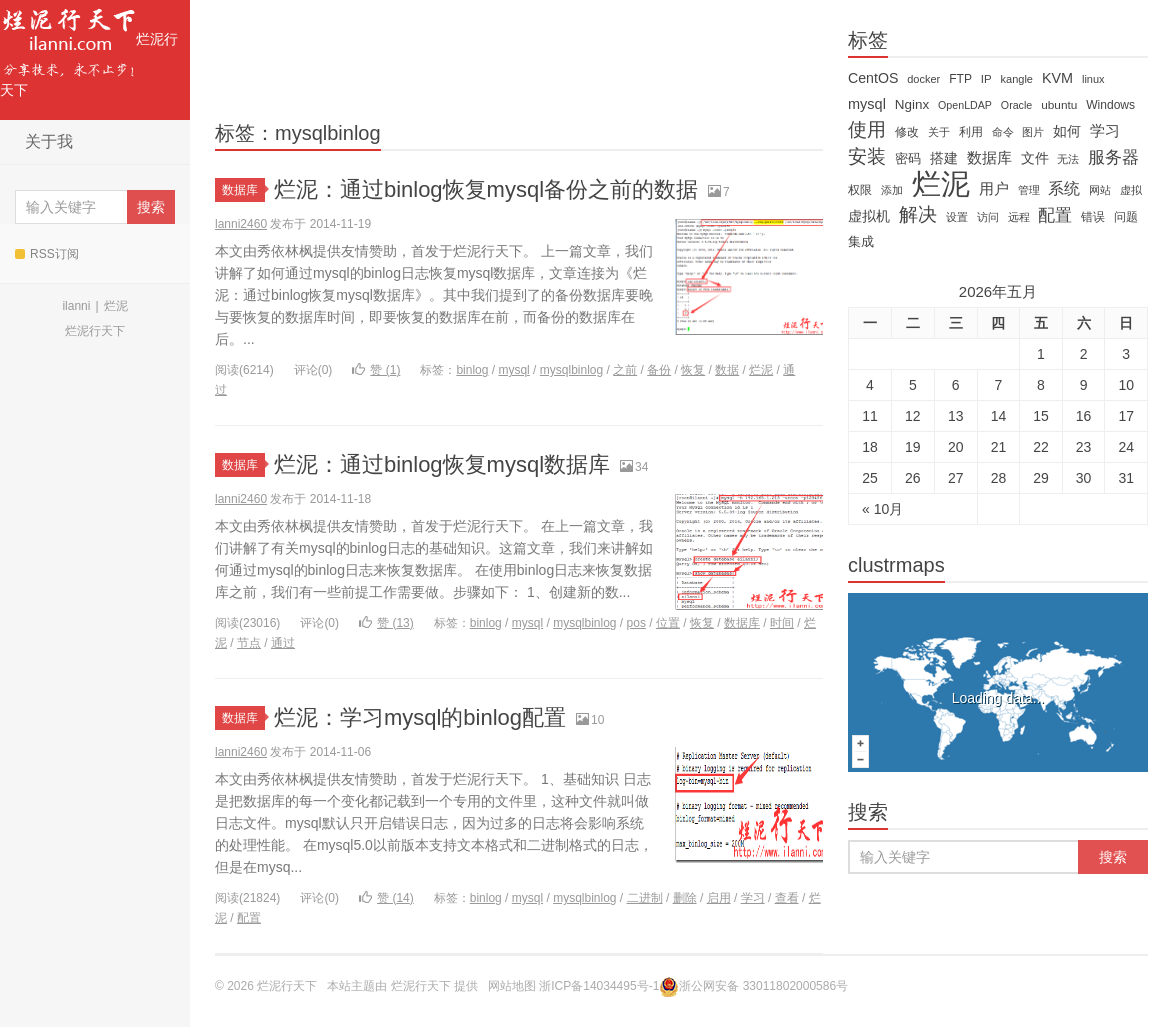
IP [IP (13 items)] (986, 79)
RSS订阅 (47, 254)
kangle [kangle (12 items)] (1017, 79)
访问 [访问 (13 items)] (988, 217)
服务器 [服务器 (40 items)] (1113, 157)
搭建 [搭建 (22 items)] (944, 158)
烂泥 (116, 306)
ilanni (76, 306)
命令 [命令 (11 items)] (1003, 132)
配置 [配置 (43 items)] (1055, 215)
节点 (249, 643)
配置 (249, 918)
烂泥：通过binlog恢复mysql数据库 (442, 464)
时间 (782, 623)
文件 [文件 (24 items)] (1035, 158)
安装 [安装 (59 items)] (867, 157)
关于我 (49, 141)
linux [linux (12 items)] (1093, 79)
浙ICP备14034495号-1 (599, 986)
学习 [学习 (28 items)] (1105, 130)
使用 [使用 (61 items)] (867, 130)
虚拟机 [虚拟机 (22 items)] (869, 216)
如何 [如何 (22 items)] (1067, 131)
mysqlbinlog (571, 370)
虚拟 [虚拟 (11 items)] (1131, 190)
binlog (472, 370)
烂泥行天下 (89, 49)
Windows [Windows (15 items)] (1110, 105)
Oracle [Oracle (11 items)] (1016, 105)
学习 (753, 898)
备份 (659, 370)
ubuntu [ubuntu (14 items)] (1059, 105)
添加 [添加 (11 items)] (892, 190)
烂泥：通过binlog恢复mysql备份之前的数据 (486, 189)
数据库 (243, 190)
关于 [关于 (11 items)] (939, 132)
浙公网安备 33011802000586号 (763, 986)
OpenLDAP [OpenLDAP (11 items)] (965, 105)
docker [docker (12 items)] (923, 79)
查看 (787, 898)
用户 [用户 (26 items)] (994, 189)
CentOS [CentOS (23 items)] (873, 78)
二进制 (645, 898)
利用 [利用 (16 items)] (971, 132)
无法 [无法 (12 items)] (1068, 159)
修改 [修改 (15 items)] (907, 132)
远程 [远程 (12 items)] (1019, 217)
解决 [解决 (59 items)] (918, 215)
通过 (283, 643)
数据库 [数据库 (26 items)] (989, 158)
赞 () (376, 370)
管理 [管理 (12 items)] (1029, 190)
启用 (719, 898)
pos (636, 623)
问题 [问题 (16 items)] (1126, 217)
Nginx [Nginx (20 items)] (912, 104)
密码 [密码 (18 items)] (908, 158)
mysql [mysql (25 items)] (867, 104)
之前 (625, 370)
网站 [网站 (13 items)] (1100, 190)
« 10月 (882, 509)
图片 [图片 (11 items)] (1033, 132)
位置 (668, 623)
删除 (685, 898)
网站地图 (512, 986)
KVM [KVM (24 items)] (1057, 78)
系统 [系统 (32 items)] (1064, 188)
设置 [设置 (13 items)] (957, 217)
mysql (513, 370)
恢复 (693, 370)
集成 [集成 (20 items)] (861, 241)
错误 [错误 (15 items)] (1093, 217)
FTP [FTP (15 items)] (960, 79)
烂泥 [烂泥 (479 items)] (941, 184)
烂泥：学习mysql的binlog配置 (420, 717)
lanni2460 (241, 224)
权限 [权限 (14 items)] (860, 190)
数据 (727, 370)
